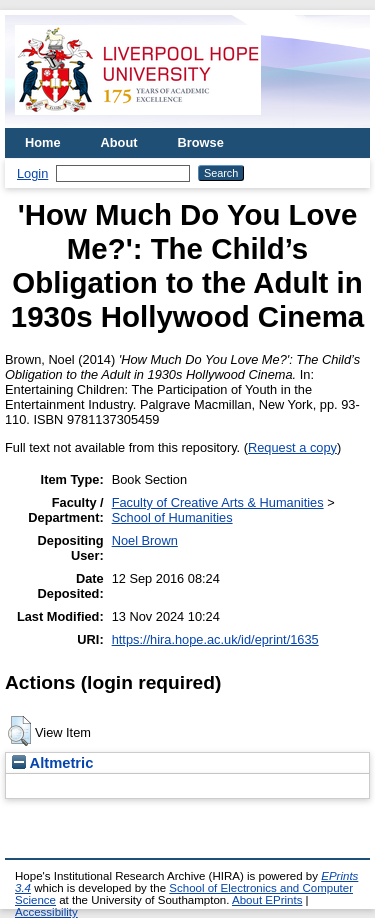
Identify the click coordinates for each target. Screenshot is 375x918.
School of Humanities (172, 517)
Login (32, 173)
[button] (19, 731)
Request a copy (292, 447)
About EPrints (267, 900)
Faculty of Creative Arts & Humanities (218, 502)
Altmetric (52, 763)
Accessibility (46, 912)
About (119, 142)
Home (43, 142)
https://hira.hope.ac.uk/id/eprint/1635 (215, 639)
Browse (201, 142)
